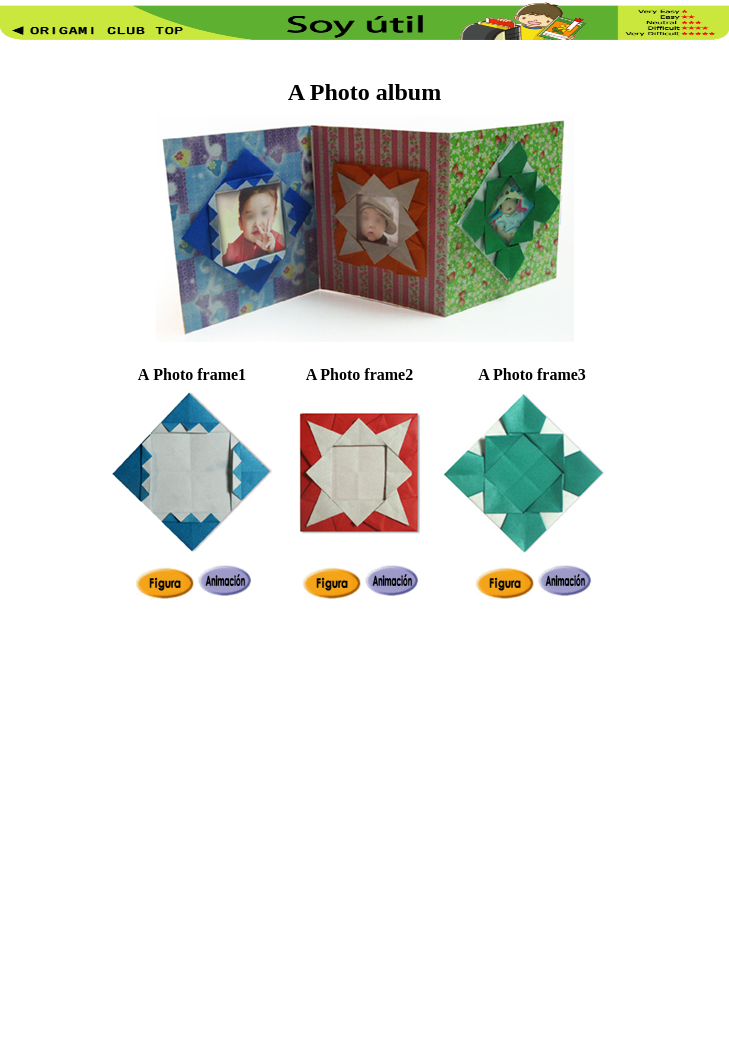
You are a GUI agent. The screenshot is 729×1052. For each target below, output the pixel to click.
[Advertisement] (206, 828)
